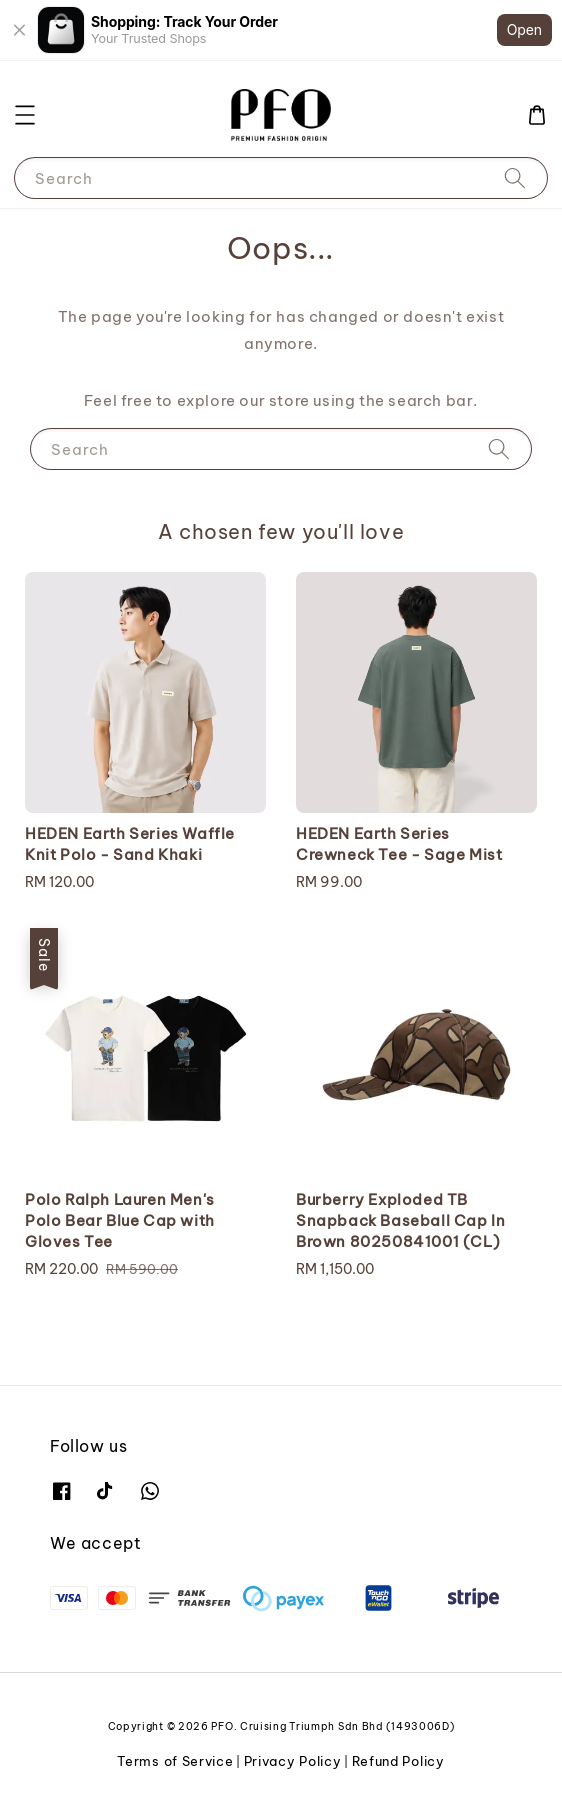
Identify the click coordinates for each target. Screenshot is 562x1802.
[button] (25, 115)
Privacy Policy (293, 1761)
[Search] (515, 177)
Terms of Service (175, 1761)
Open (524, 29)
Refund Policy (398, 1761)
